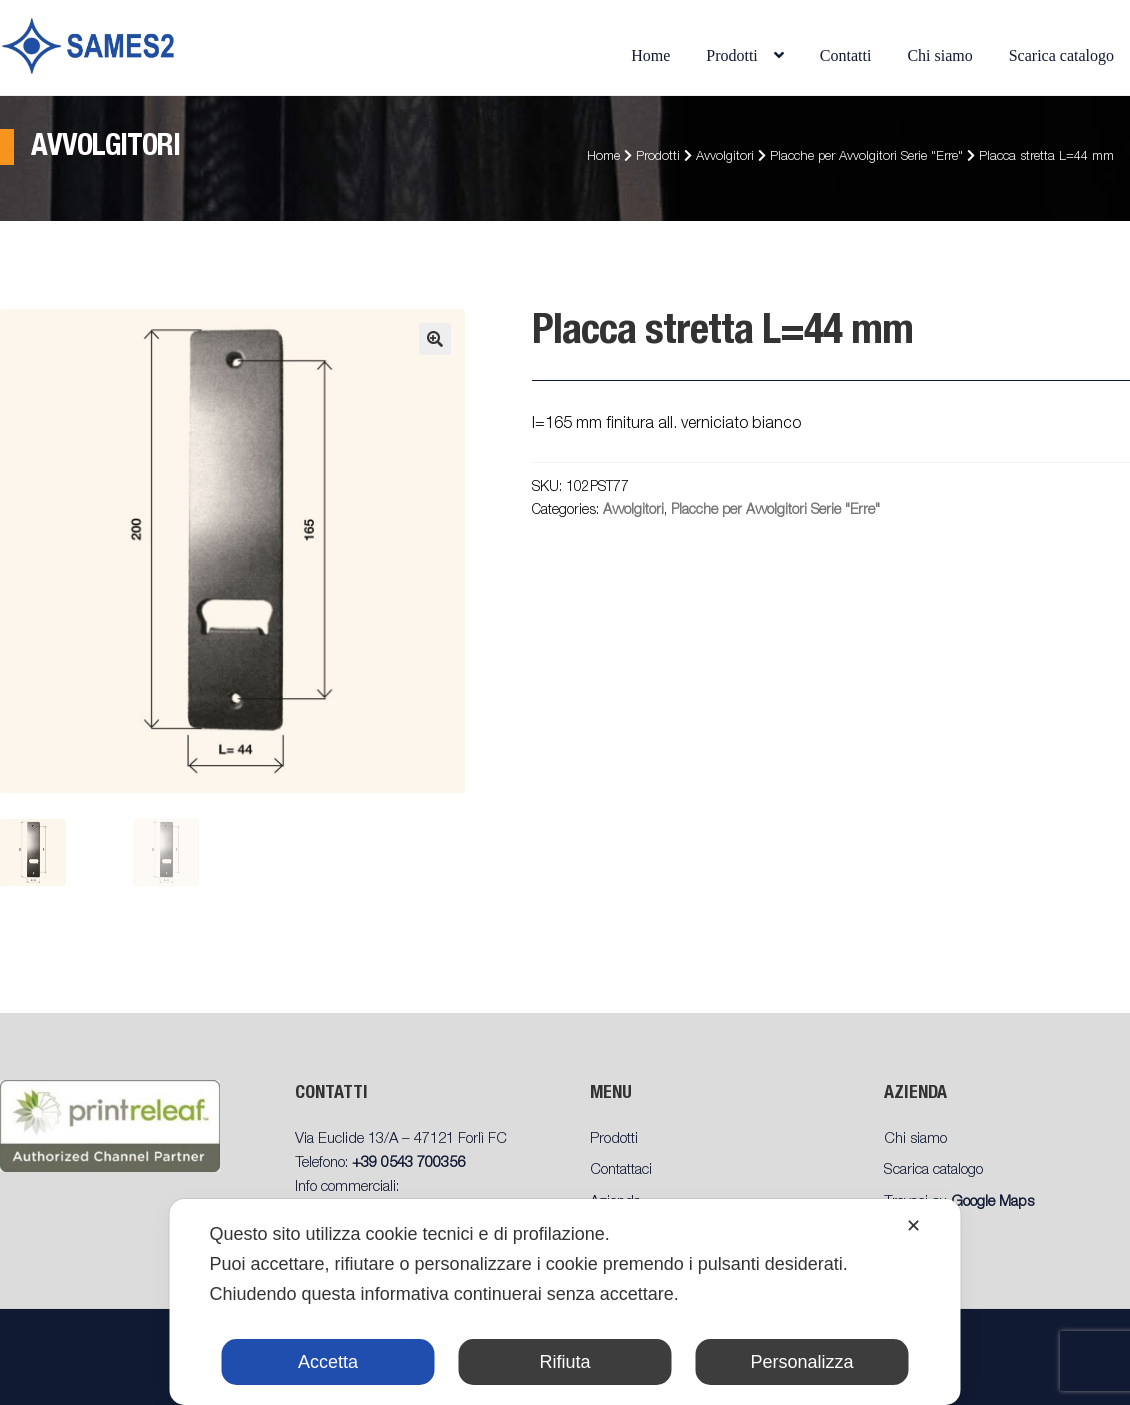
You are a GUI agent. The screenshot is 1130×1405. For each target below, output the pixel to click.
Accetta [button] (328, 1362)
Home (650, 55)
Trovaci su (959, 1202)
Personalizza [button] (801, 1362)
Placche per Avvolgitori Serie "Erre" (866, 157)
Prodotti (732, 55)
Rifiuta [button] (564, 1362)
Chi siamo (939, 55)
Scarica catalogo (1061, 55)
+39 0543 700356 (408, 1163)
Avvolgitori (725, 157)
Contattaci (621, 1170)
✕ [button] (913, 1226)
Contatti (846, 55)
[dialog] (565, 1302)
